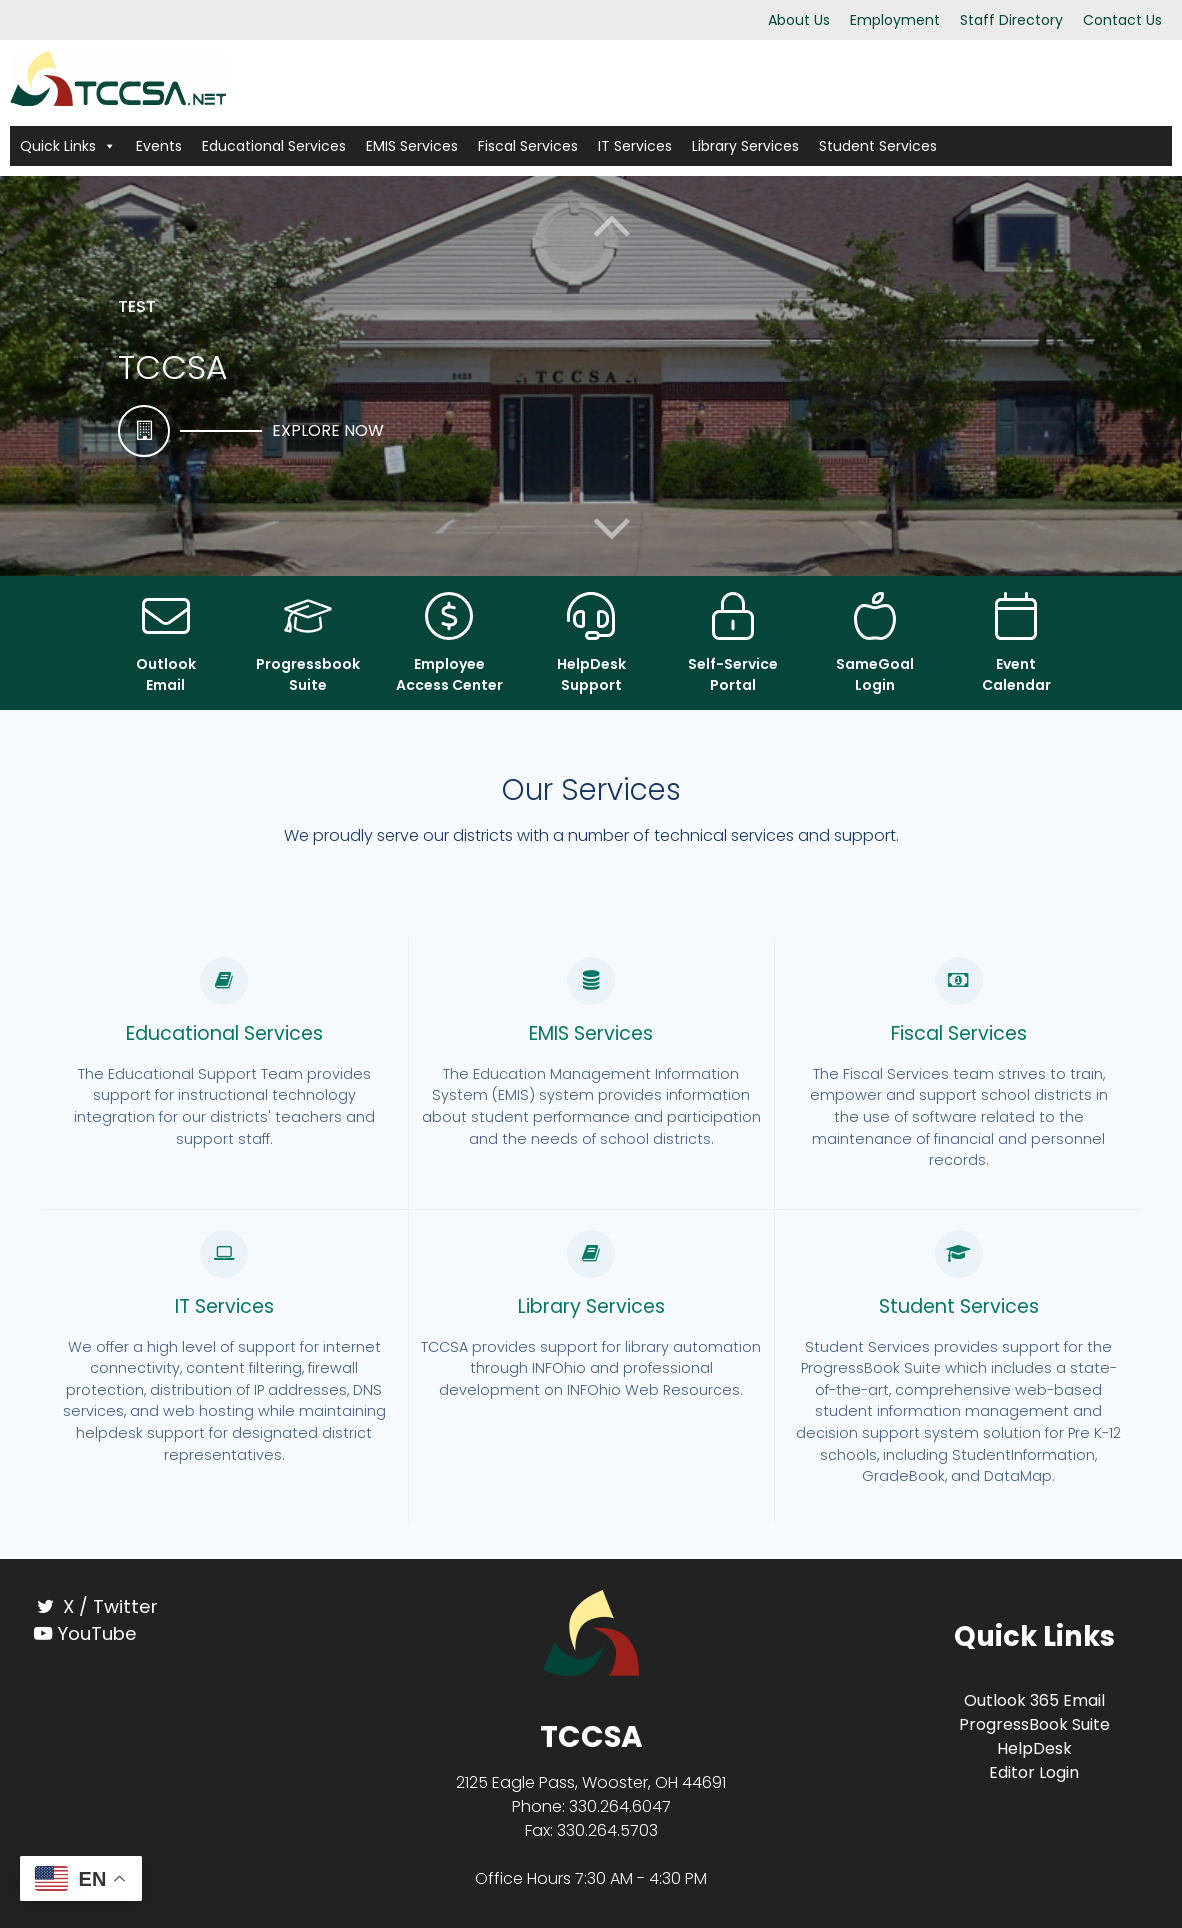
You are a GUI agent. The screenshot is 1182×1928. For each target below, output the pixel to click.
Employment (895, 20)
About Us (799, 20)
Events (159, 146)
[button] (611, 528)
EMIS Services (412, 146)
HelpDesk (1034, 1748)
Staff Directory (1011, 20)
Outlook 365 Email (1034, 1700)
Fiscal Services (528, 146)
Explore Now (328, 430)
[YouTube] (148, 1633)
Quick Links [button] (68, 146)
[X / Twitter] (148, 1606)
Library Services (745, 146)
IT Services (635, 146)
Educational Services (274, 146)
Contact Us (1122, 20)
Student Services (878, 146)
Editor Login (1034, 1772)
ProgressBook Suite (1034, 1724)
